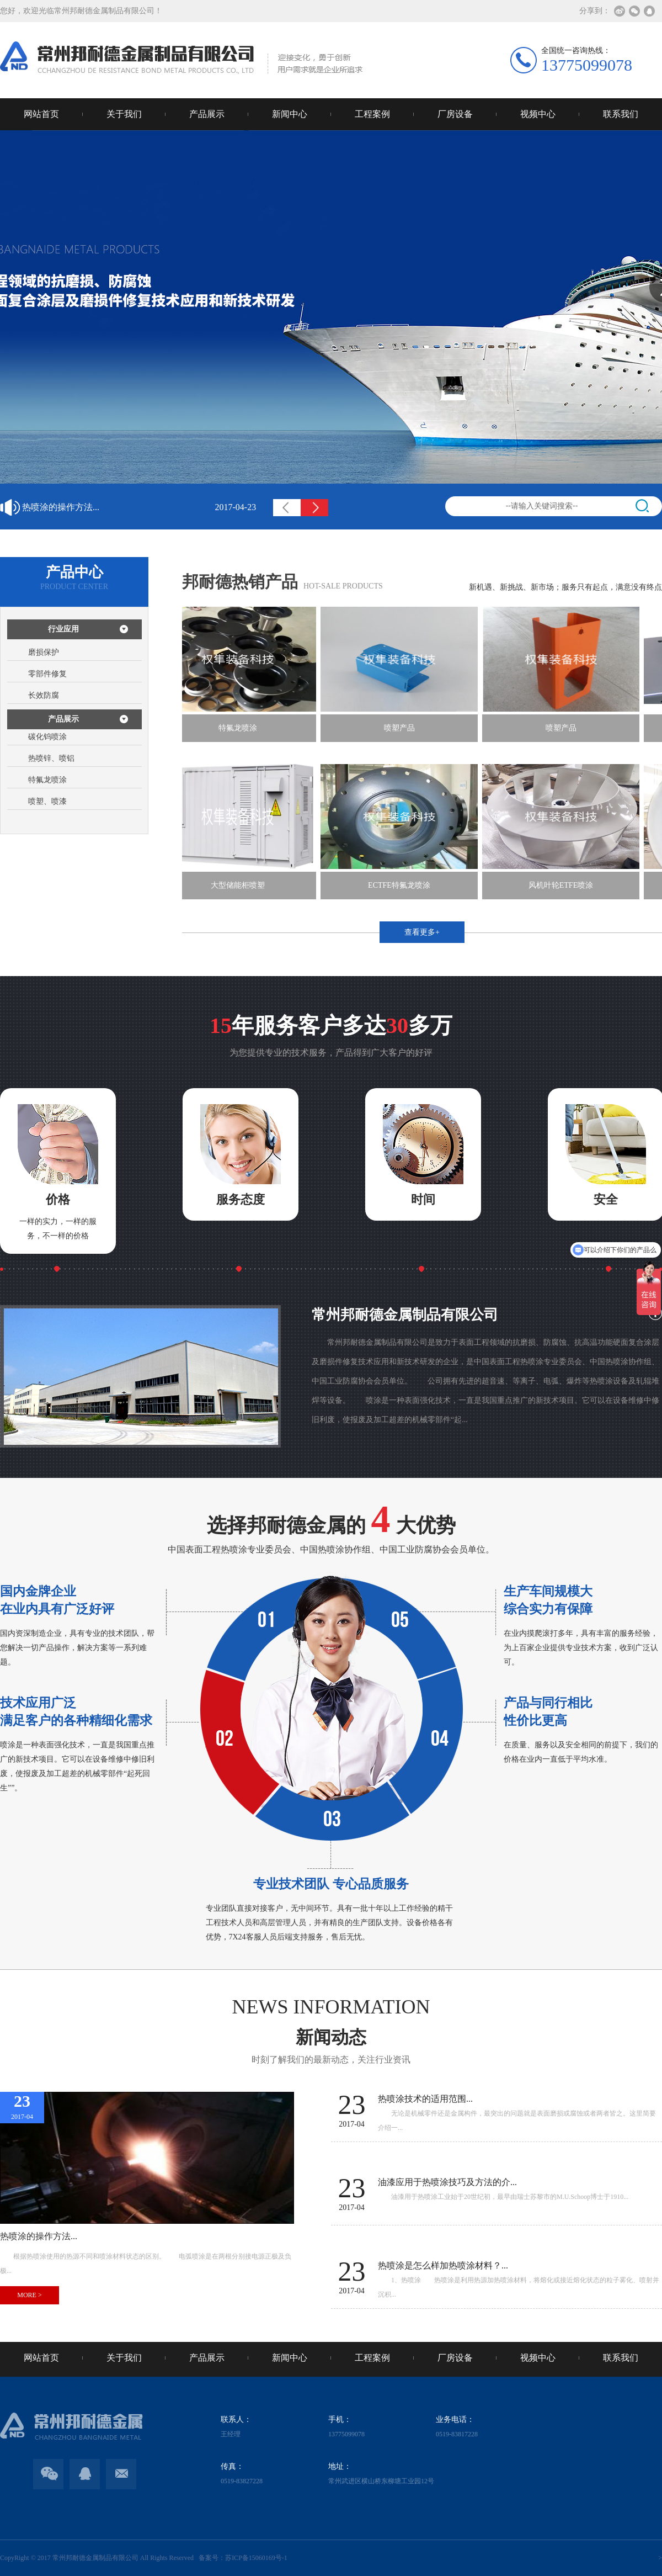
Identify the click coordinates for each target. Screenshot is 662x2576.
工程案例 (372, 114)
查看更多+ (422, 932)
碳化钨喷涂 (47, 737)
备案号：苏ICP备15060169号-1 (241, 2558)
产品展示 (207, 114)
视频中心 (538, 114)
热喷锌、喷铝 (51, 758)
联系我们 (620, 114)
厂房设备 (455, 114)
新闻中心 (289, 114)
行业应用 (63, 629)
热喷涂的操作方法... (139, 506)
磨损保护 (43, 652)
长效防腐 (43, 695)
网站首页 (41, 114)
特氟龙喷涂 (47, 780)
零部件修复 (47, 674)
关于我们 (124, 114)
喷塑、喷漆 (47, 801)
